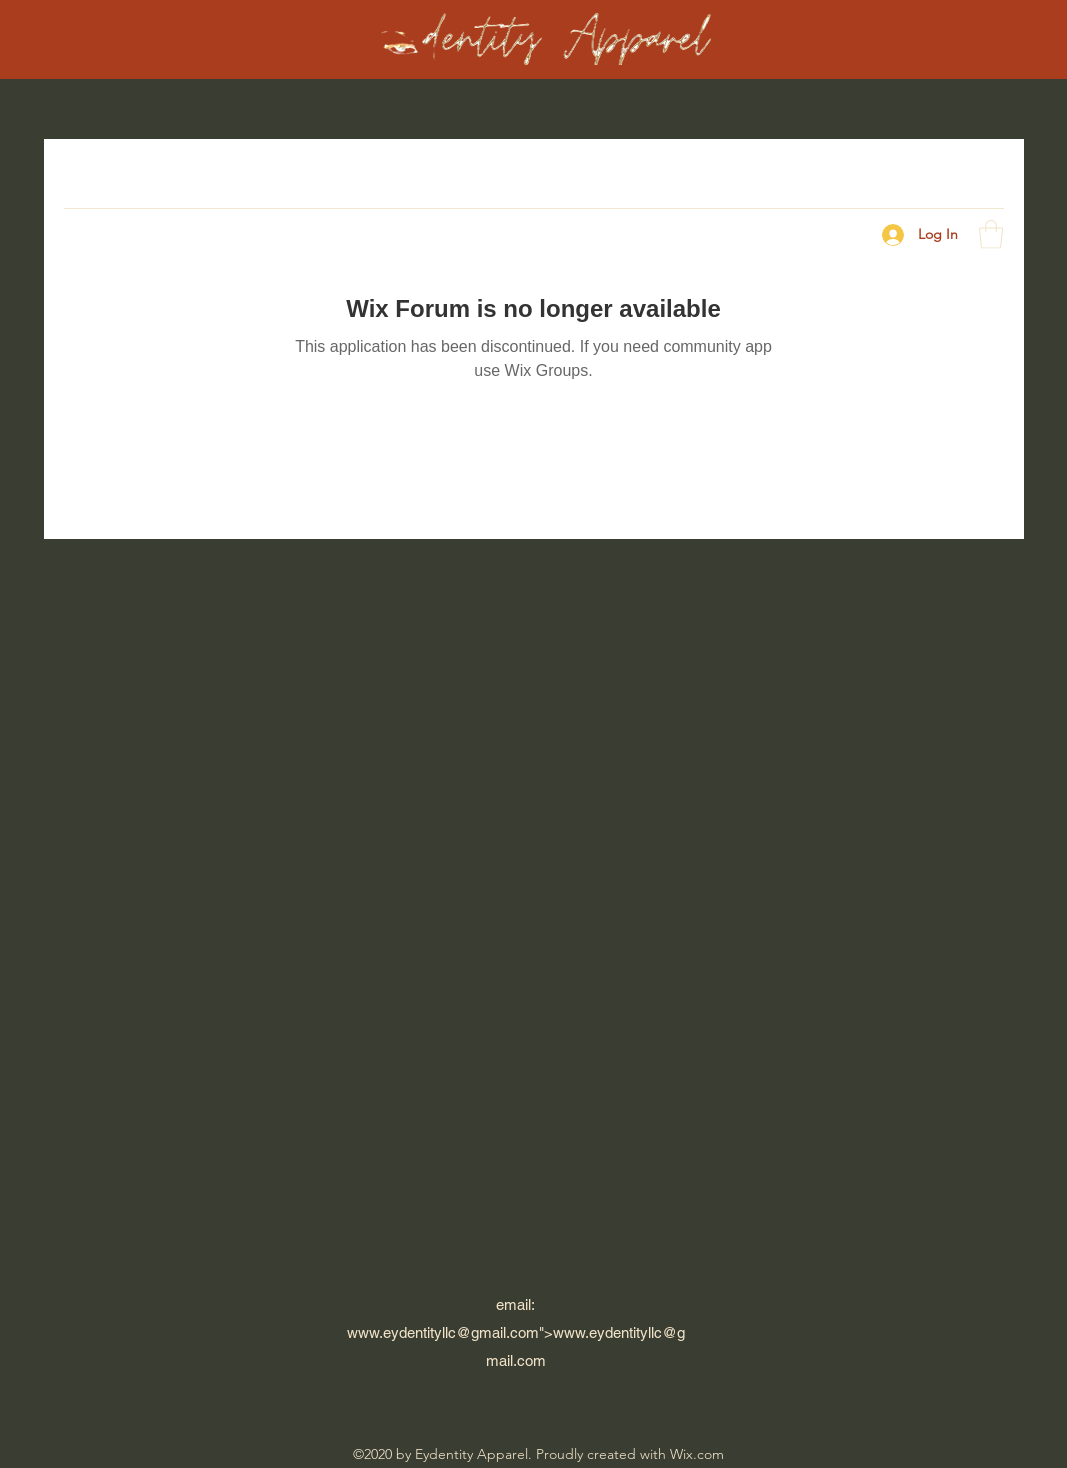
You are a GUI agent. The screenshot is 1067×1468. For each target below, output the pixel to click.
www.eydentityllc (401, 1332)
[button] (991, 234)
